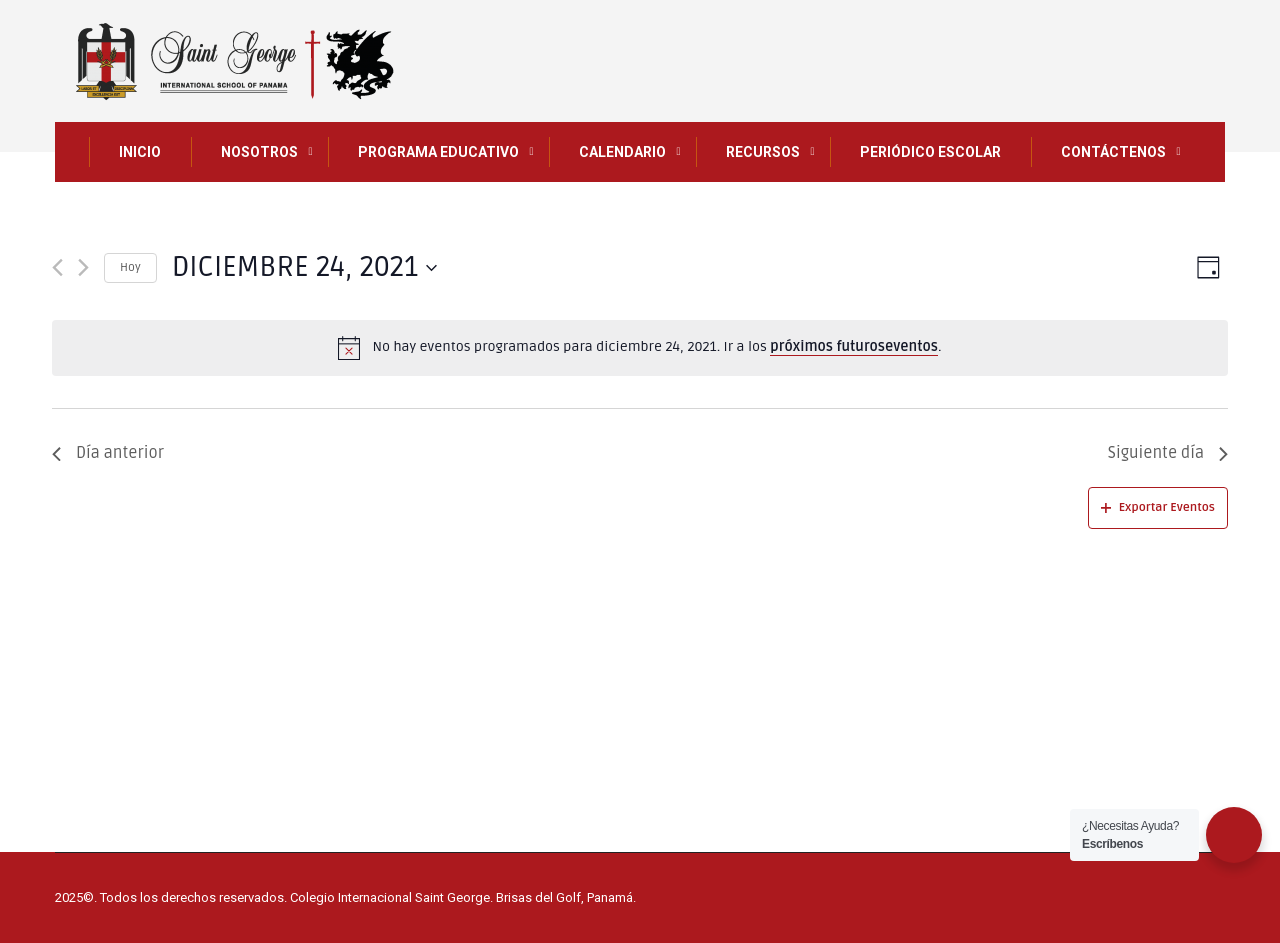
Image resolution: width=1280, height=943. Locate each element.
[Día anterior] (57, 267)
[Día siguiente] (83, 267)
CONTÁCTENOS (1113, 152)
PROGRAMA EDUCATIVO (438, 152)
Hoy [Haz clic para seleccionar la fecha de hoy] (130, 267)
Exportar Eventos (1158, 507)
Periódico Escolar (930, 152)
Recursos (763, 152)
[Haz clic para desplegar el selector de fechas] (305, 268)
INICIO (140, 152)
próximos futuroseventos (854, 346)
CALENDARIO (622, 152)
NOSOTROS (259, 152)
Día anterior (108, 453)
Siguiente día (1168, 453)
